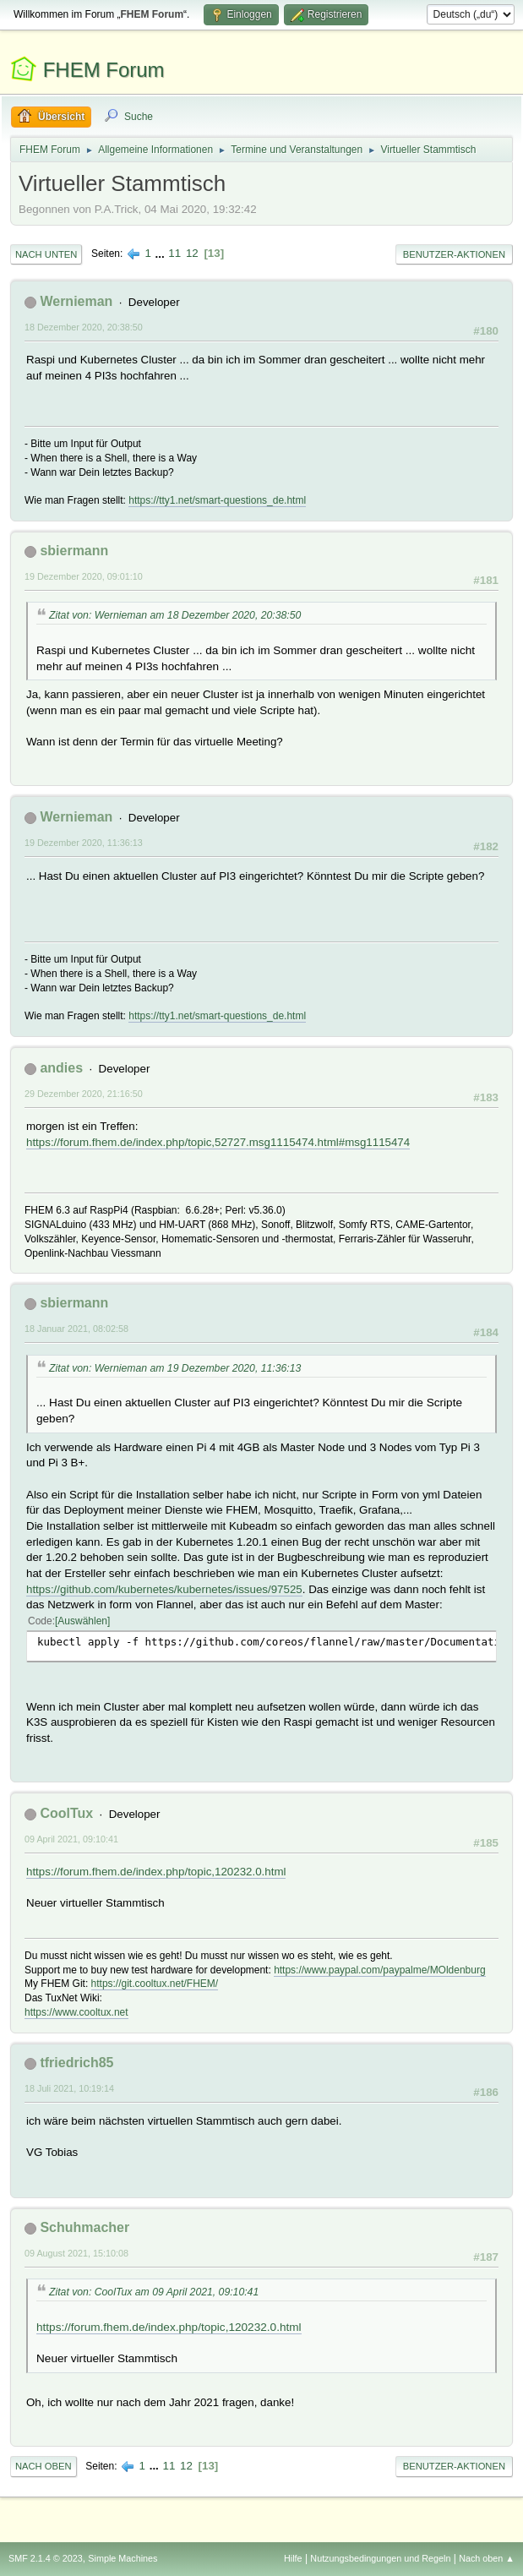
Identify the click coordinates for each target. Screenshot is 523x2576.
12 (192, 253)
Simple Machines (122, 2558)
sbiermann (74, 550)
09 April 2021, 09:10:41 (71, 1839)
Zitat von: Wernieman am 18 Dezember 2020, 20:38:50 (175, 615)
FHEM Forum (104, 69)
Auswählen (82, 1621)
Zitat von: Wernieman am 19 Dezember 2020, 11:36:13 (175, 1368)
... (161, 253)
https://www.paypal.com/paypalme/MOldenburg (379, 1970)
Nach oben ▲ (487, 2558)
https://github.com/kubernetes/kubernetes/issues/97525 (164, 1589)
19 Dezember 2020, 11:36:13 (84, 843)
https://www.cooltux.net (76, 2012)
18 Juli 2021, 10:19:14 (69, 2088)
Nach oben (43, 2466)
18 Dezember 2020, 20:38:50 (84, 327)
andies (61, 1068)
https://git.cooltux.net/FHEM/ (155, 1983)
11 (174, 253)
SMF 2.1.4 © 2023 (45, 2558)
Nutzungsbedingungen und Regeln (380, 2558)
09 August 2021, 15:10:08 (76, 2253)
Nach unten (46, 254)
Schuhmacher (84, 2227)
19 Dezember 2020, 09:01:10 (84, 576)
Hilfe (293, 2558)
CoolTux (66, 1813)
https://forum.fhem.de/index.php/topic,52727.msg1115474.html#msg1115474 (218, 1142)
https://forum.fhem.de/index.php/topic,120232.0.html (156, 1871)
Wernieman (76, 301)
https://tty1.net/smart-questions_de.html (217, 500)
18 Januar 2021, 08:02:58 (76, 1328)
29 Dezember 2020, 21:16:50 (84, 1094)
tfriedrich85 (76, 2062)
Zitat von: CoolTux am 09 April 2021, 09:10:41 (154, 2292)
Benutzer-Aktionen (454, 254)
